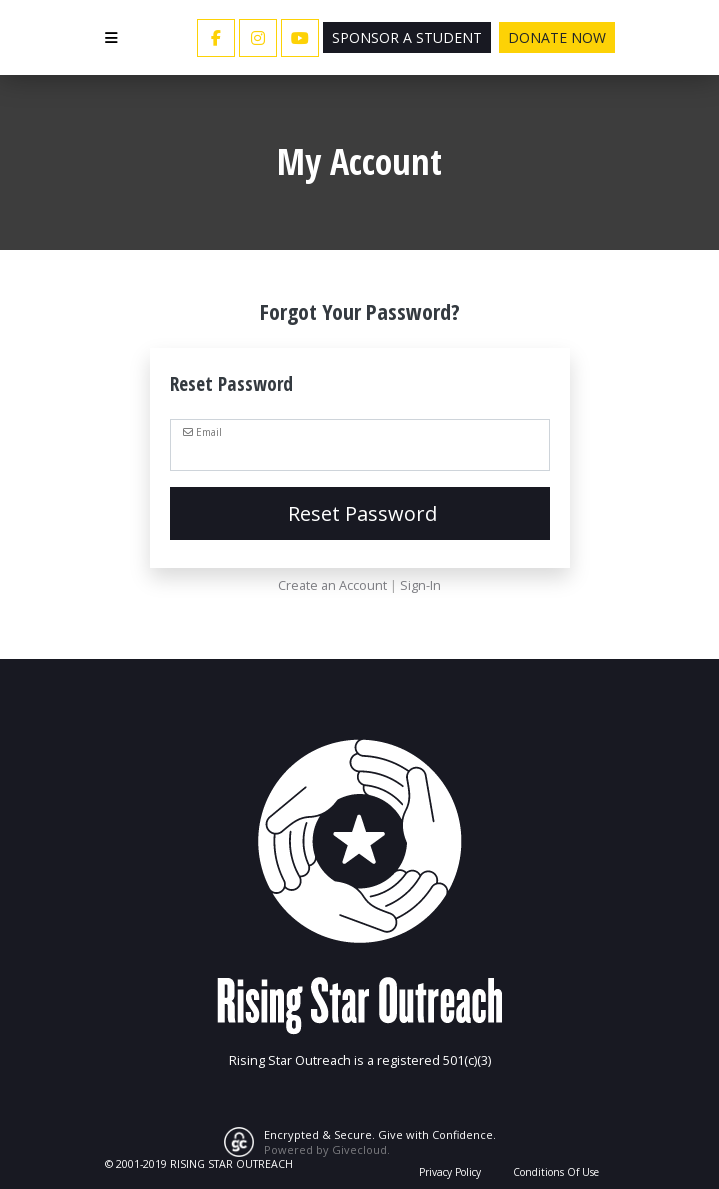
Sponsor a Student (407, 37)
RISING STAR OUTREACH (231, 1164)
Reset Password (360, 513)
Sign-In (420, 585)
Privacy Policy (450, 1172)
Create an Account (332, 585)
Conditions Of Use (556, 1172)
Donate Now (557, 37)
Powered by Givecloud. (327, 1149)
